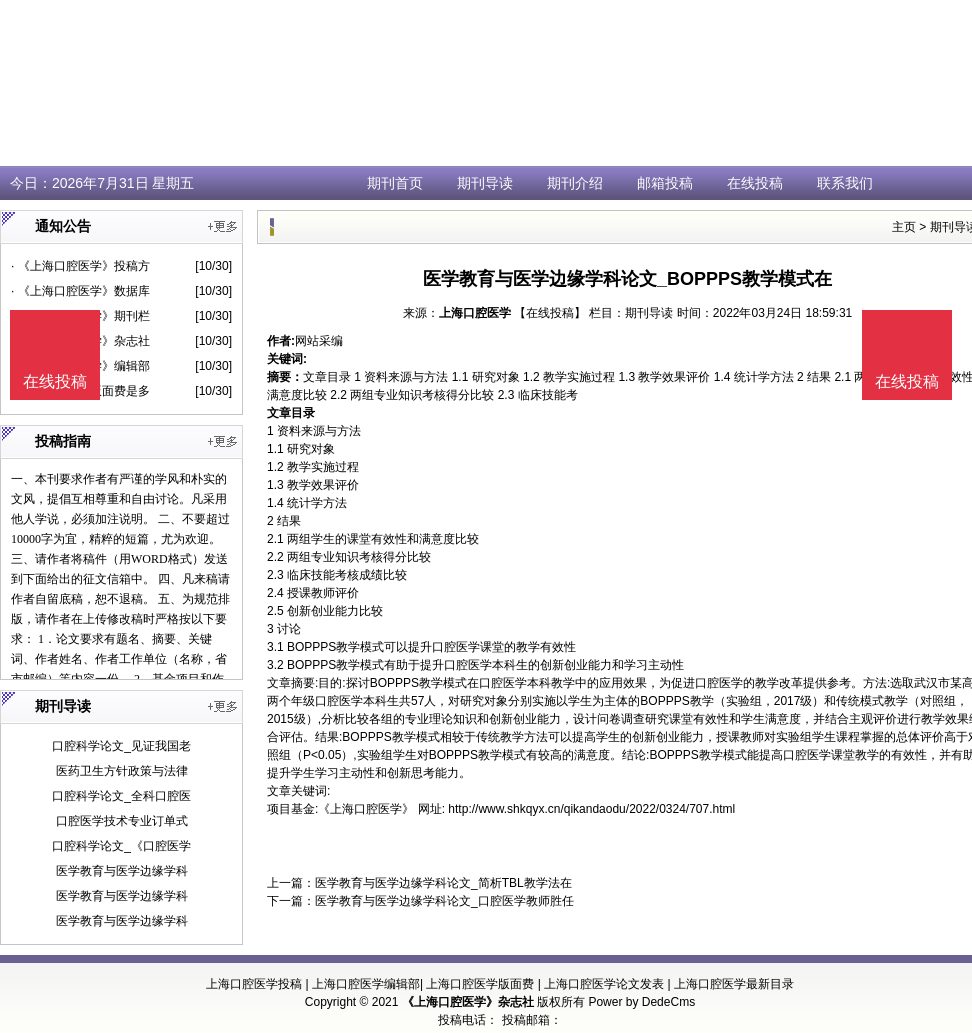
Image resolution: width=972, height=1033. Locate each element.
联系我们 (845, 183)
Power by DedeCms (641, 1002)
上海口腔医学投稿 (254, 984)
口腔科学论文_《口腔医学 (121, 846)
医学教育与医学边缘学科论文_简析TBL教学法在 (443, 883)
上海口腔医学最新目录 (734, 984)
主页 (904, 227)
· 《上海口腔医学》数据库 (80, 291)
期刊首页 (395, 183)
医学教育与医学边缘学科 (122, 871)
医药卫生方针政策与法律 (122, 771)
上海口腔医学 (475, 313)
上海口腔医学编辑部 (366, 984)
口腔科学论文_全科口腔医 (121, 796)
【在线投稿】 (550, 313)
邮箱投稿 (665, 183)
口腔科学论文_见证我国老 (121, 746)
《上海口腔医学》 (366, 809)
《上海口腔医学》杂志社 (468, 1002)
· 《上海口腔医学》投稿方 (80, 266)
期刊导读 (485, 183)
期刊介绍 (575, 183)
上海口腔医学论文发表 (604, 984)
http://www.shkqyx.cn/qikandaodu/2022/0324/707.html (591, 809)
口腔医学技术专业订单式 (122, 821)
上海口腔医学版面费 (480, 984)
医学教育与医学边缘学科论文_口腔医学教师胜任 (444, 901)
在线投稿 (755, 183)
